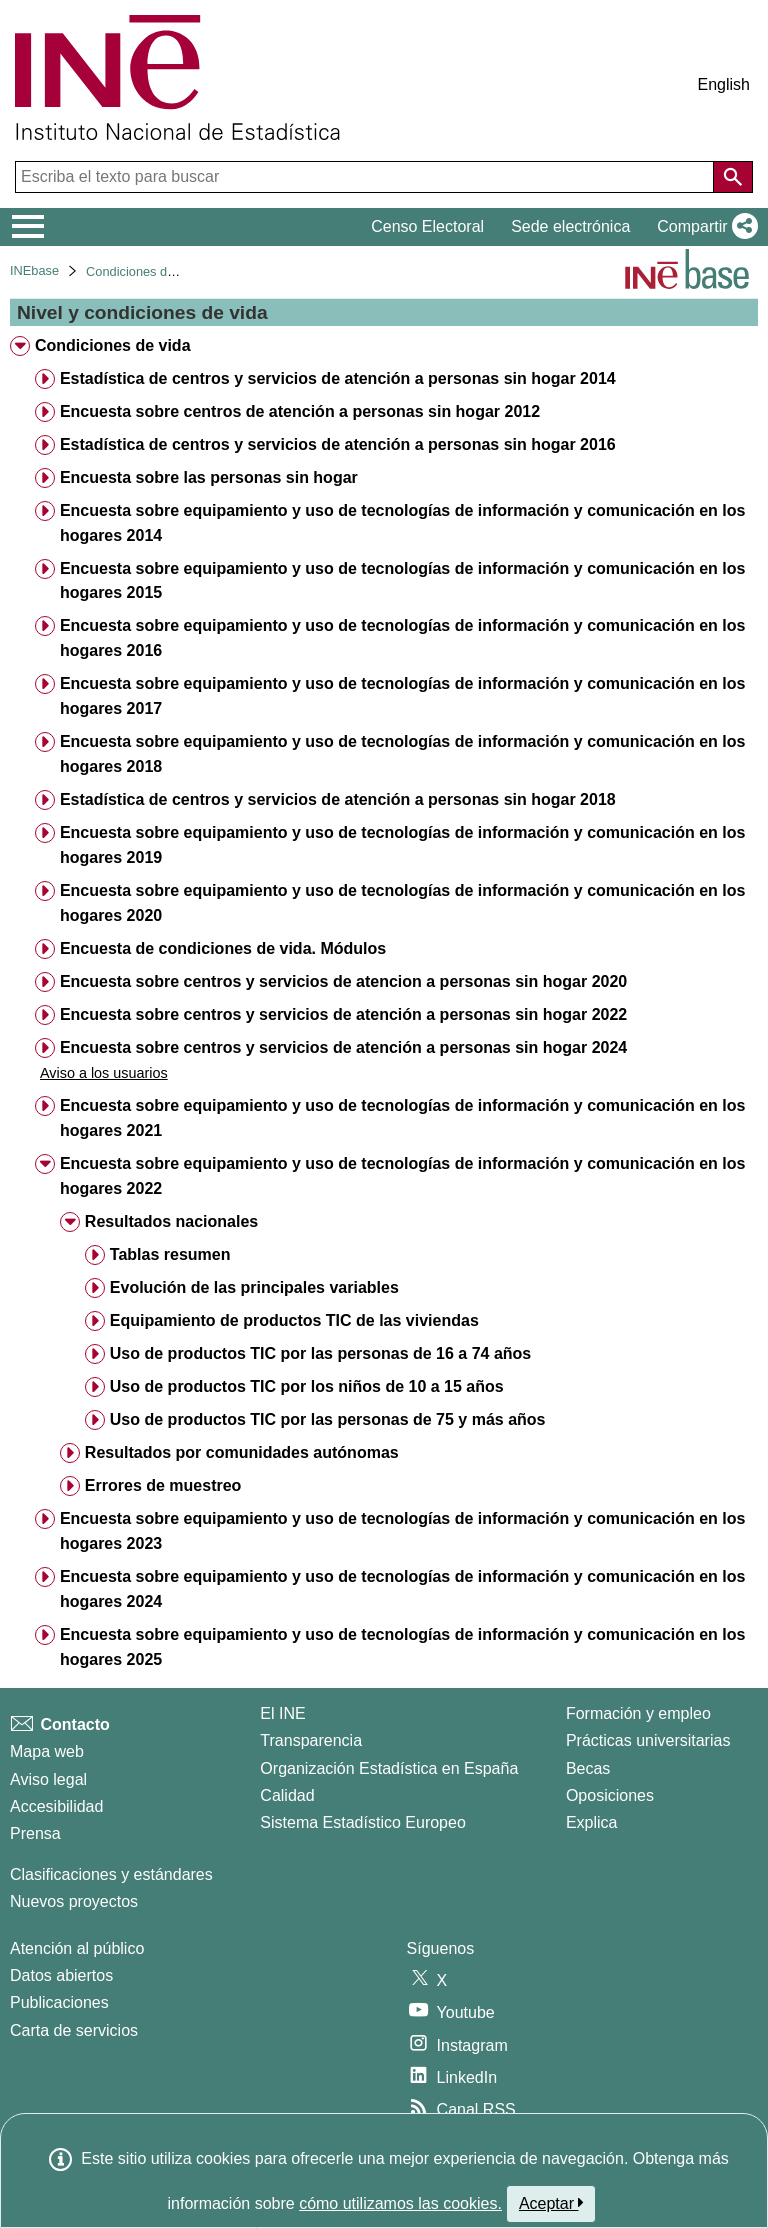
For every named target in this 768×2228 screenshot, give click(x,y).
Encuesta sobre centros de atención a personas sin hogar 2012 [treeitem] (300, 411)
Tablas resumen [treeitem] (170, 1254)
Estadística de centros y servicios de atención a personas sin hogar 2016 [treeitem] (338, 444)
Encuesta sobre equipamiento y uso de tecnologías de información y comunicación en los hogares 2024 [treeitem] (402, 1589)
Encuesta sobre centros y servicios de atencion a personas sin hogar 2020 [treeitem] (343, 981)
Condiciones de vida (143, 271)
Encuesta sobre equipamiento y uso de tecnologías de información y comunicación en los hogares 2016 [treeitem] (402, 638)
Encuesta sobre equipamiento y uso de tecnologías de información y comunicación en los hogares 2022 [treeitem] (402, 1176)
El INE (282, 1713)
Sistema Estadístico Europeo (362, 1822)
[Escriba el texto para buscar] (366, 177)
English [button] (724, 84)
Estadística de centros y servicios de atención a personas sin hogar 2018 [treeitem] (338, 799)
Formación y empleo (638, 1713)
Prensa (35, 1833)
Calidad (287, 1795)
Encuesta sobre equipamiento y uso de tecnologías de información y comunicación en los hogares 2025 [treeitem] (402, 1647)
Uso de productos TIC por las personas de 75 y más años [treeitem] (328, 1419)
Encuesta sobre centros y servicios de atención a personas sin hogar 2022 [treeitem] (343, 1014)
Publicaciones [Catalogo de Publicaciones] (59, 2002)
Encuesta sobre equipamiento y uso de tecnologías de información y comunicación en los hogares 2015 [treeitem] (402, 581)
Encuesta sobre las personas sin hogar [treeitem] (209, 477)
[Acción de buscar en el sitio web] (733, 177)
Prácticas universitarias (648, 1740)
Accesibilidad (56, 1806)
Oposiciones (610, 1795)
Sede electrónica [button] (570, 226)
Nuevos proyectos (74, 1901)
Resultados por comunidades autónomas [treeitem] (242, 1452)
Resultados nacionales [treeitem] (171, 1221)
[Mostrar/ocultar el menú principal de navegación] (28, 227)
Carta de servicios (74, 2030)
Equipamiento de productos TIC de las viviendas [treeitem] (294, 1320)
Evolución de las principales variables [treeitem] (254, 1287)
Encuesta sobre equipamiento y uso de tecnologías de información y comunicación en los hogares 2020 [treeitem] (402, 903)
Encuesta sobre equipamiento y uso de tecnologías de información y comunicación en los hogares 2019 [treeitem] (402, 845)
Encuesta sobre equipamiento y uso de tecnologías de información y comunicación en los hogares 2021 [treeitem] (402, 1118)
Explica (592, 1822)
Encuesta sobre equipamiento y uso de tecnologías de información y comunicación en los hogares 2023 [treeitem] (402, 1531)
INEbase (34, 270)
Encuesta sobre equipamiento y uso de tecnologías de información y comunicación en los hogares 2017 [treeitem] (402, 696)
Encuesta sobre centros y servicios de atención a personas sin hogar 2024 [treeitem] (343, 1047)
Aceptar (551, 2203)
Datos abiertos (61, 1975)
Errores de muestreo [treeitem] (163, 1485)
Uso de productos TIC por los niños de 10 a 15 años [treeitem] (307, 1386)
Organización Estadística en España (389, 1768)
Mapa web (47, 1751)
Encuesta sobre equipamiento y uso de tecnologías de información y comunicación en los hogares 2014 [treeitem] (402, 523)
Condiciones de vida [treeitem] (113, 345)
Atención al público (77, 1948)
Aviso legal (48, 1779)
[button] (703, 227)
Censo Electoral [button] (427, 226)
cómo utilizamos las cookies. (400, 2203)
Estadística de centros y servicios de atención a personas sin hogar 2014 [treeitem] (338, 378)
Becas (588, 1768)
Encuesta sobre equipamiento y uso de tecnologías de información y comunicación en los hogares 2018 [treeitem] (402, 754)
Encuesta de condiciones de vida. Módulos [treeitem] (223, 948)
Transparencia (311, 1740)
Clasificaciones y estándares (111, 1874)
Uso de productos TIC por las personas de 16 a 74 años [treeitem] (320, 1353)
